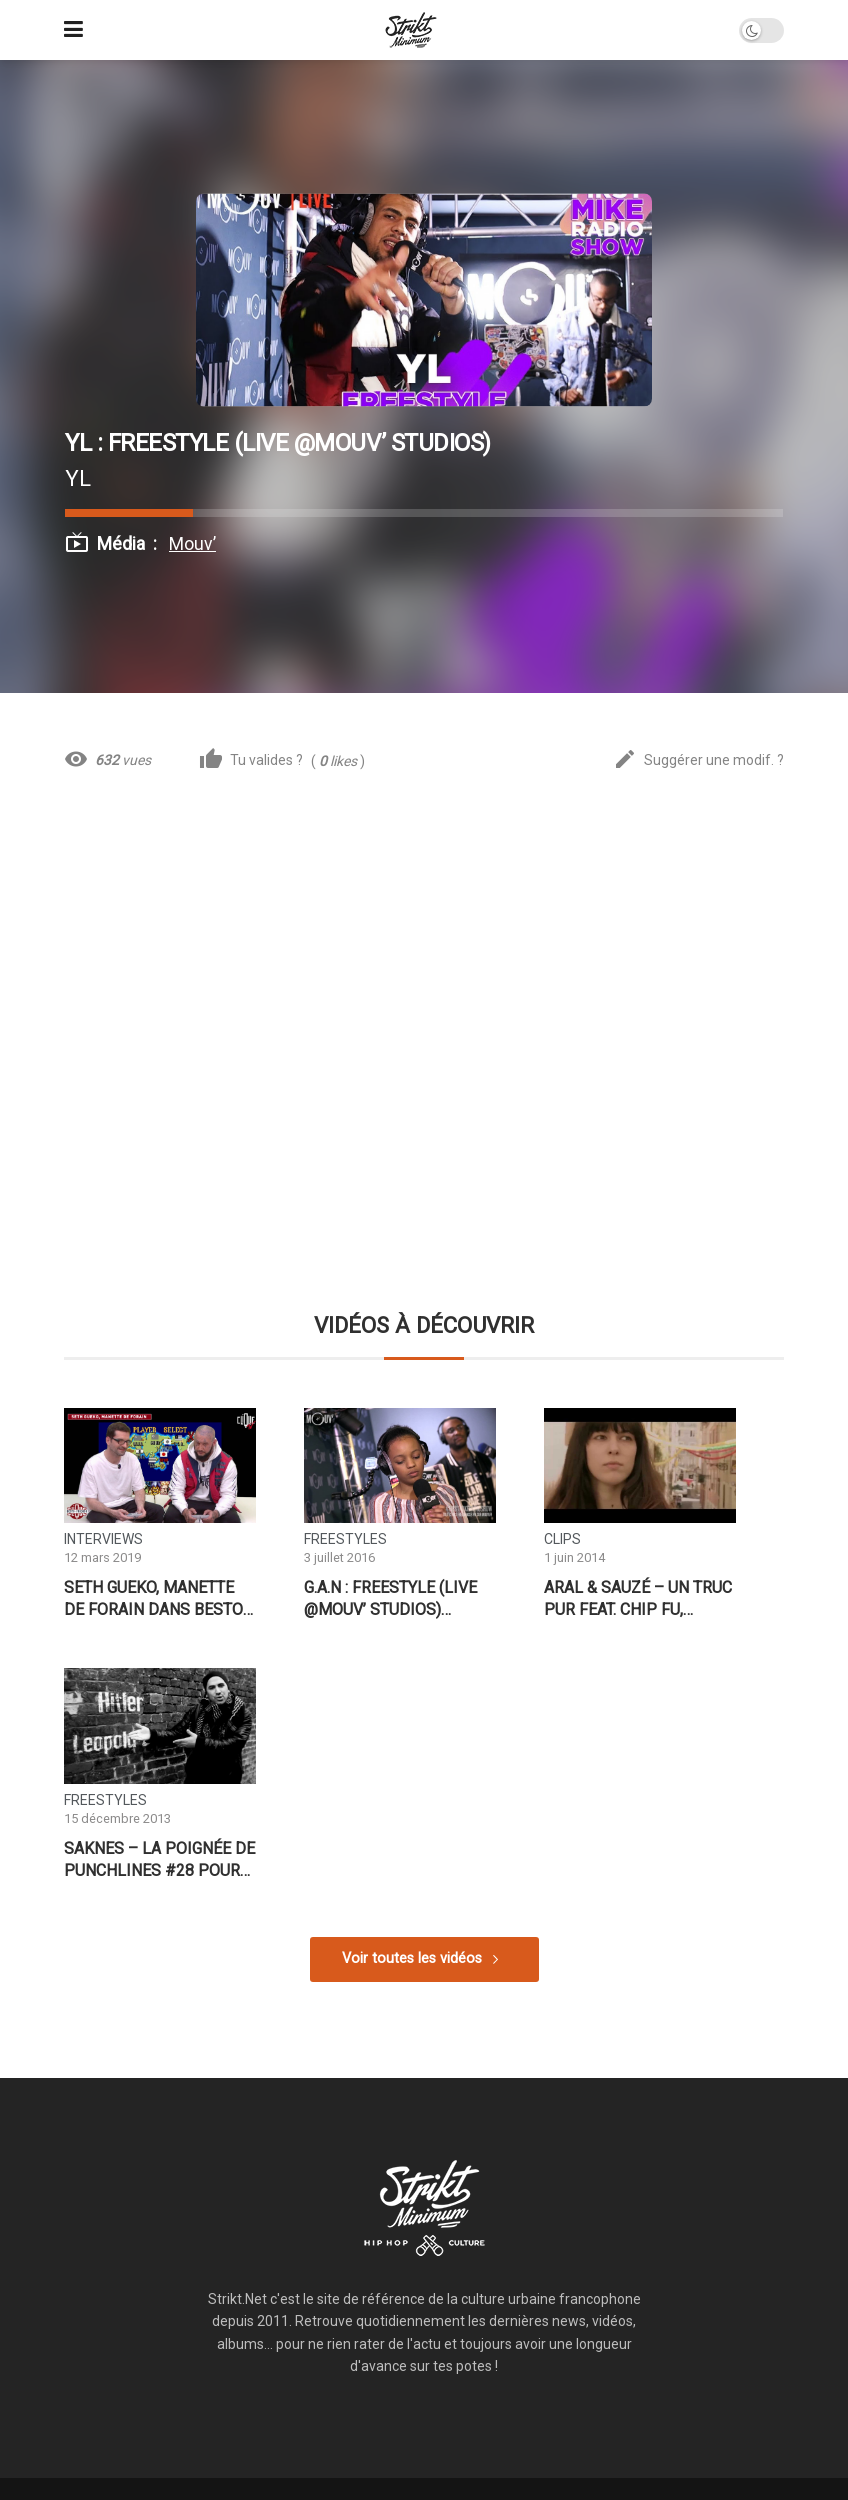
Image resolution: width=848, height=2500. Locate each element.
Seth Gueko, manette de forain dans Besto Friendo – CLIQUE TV (153, 1599)
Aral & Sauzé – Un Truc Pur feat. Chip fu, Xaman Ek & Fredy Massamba (638, 1599)
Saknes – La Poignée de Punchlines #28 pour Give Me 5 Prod (159, 1860)
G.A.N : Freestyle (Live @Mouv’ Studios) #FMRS (390, 1599)
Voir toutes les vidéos (412, 1958)
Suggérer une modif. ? (698, 760)
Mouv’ (192, 544)
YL (78, 478)
